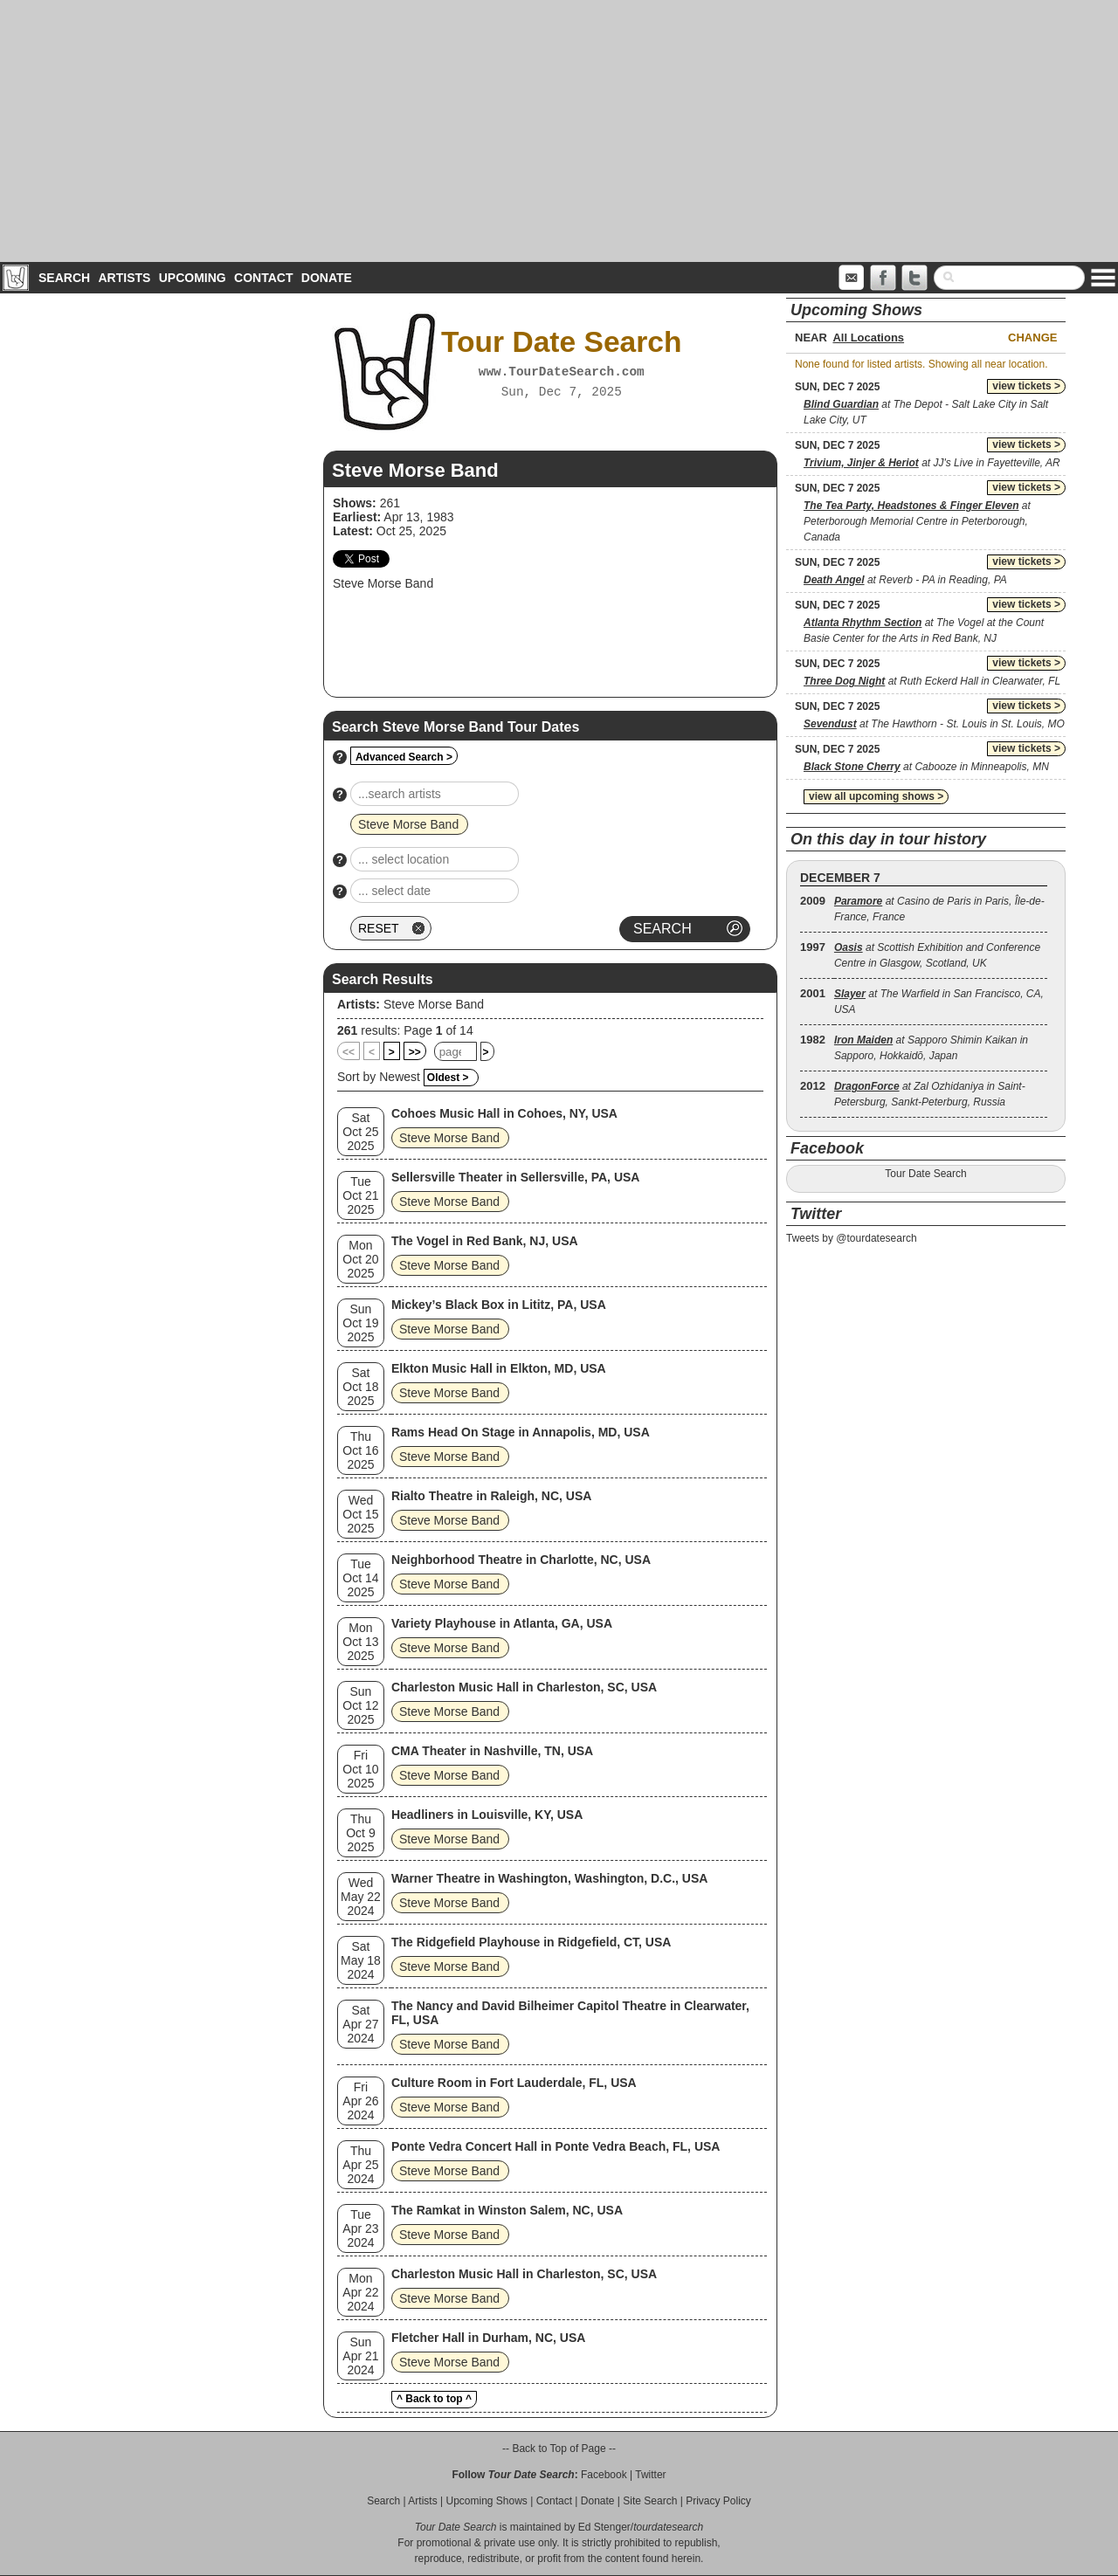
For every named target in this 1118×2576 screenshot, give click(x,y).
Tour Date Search (925, 1173)
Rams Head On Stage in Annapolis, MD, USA (520, 1432)
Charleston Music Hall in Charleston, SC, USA (524, 1687)
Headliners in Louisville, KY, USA (487, 1815)
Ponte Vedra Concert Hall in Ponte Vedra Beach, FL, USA (556, 2146)
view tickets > (1026, 386)
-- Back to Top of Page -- (559, 2448)
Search (64, 278)
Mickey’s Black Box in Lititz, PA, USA (498, 1305)
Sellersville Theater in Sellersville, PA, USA (515, 1177)
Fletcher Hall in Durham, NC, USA (488, 2338)
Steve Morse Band (433, 1004)
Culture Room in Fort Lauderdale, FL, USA (514, 2083)
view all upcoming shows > (876, 796)
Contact (263, 278)
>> (415, 1052)
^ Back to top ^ (434, 2399)
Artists (124, 278)
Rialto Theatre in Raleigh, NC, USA (491, 1496)
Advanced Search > (403, 757)
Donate (326, 278)
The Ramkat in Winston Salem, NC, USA (507, 2210)
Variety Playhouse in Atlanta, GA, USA (501, 1623)
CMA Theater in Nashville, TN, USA (492, 1751)
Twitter (650, 2475)
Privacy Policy (718, 2501)
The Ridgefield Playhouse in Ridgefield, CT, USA (531, 1942)
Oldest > (448, 1077)
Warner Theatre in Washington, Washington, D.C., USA (549, 1878)
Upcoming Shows (486, 2501)
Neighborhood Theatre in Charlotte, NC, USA (521, 1560)
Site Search (650, 2501)
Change (1032, 337)
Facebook (604, 2475)
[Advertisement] (559, 131)
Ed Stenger (604, 2527)
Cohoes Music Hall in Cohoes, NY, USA (504, 1113)
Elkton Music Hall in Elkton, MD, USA (498, 1368)
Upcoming (192, 278)
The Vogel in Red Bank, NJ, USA (484, 1241)
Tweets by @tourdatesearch (851, 1238)
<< (348, 1052)
